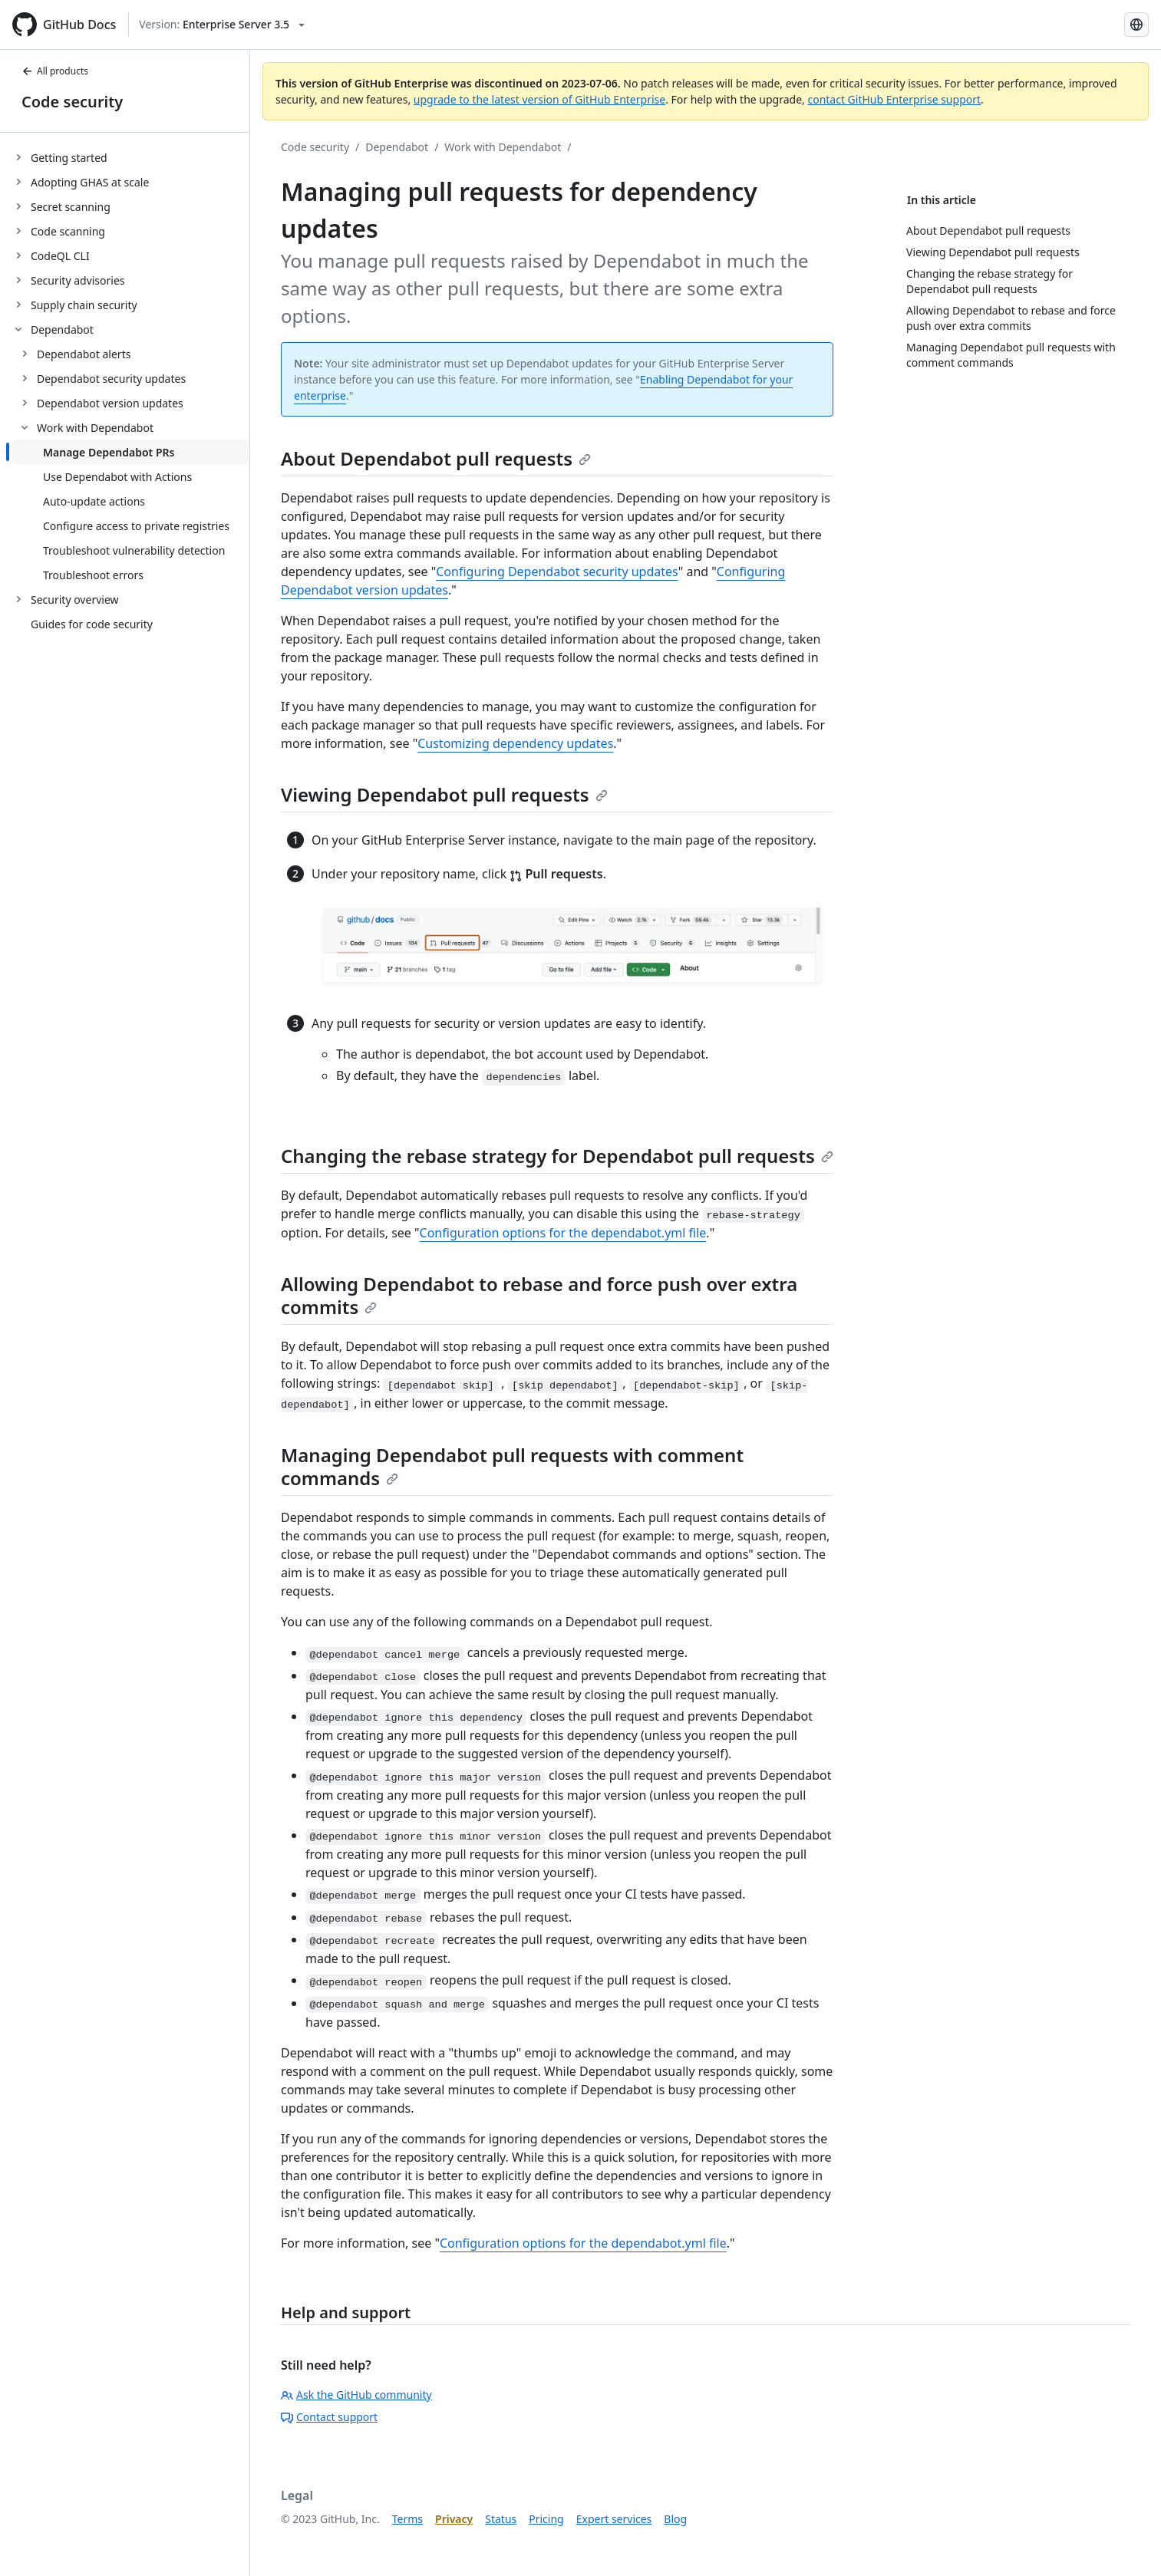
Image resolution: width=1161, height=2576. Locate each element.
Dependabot (396, 147)
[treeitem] (130, 157)
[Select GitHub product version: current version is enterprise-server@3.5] (222, 24)
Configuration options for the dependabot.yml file (563, 1232)
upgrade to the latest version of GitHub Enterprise (539, 99)
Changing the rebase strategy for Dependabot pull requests (557, 1155)
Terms (407, 2519)
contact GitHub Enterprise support (894, 99)
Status (500, 2519)
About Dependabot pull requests (436, 458)
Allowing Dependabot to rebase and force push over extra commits (539, 1295)
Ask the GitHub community (356, 2394)
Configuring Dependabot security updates (557, 571)
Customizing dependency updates (515, 743)
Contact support (329, 2417)
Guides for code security (92, 624)
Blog (675, 2519)
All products (54, 70)
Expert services (614, 2519)
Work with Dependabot (502, 147)
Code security (72, 101)
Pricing (546, 2519)
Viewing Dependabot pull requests (444, 794)
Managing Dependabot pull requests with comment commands (512, 1466)
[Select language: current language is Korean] (1136, 24)
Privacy (454, 2519)
